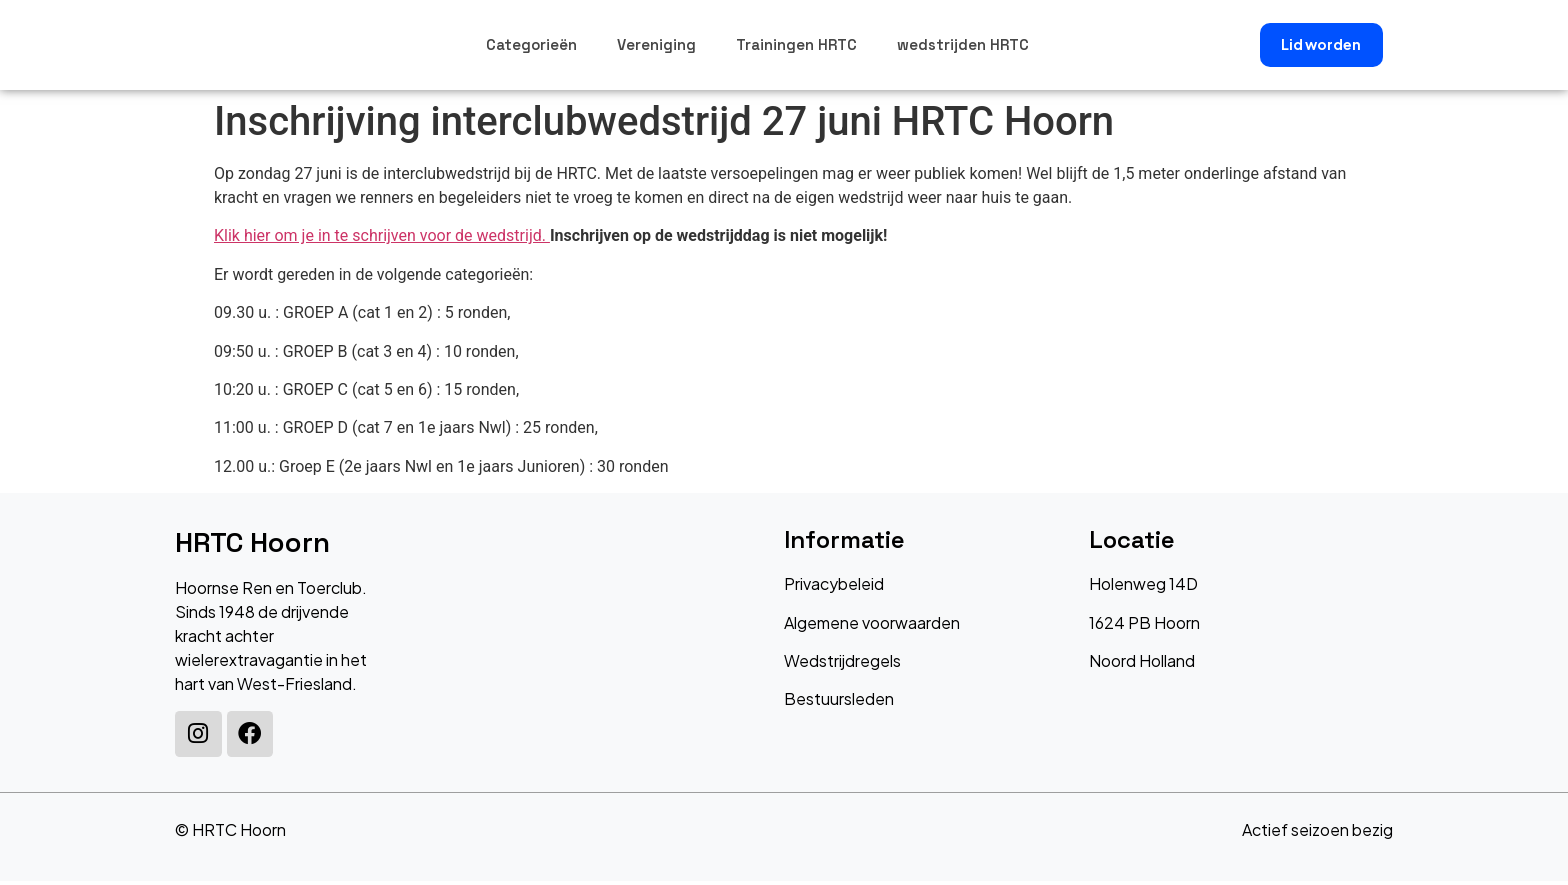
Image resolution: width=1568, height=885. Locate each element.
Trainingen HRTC (796, 44)
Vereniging (656, 44)
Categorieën (531, 44)
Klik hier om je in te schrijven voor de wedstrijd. (382, 235)
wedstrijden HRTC (963, 44)
